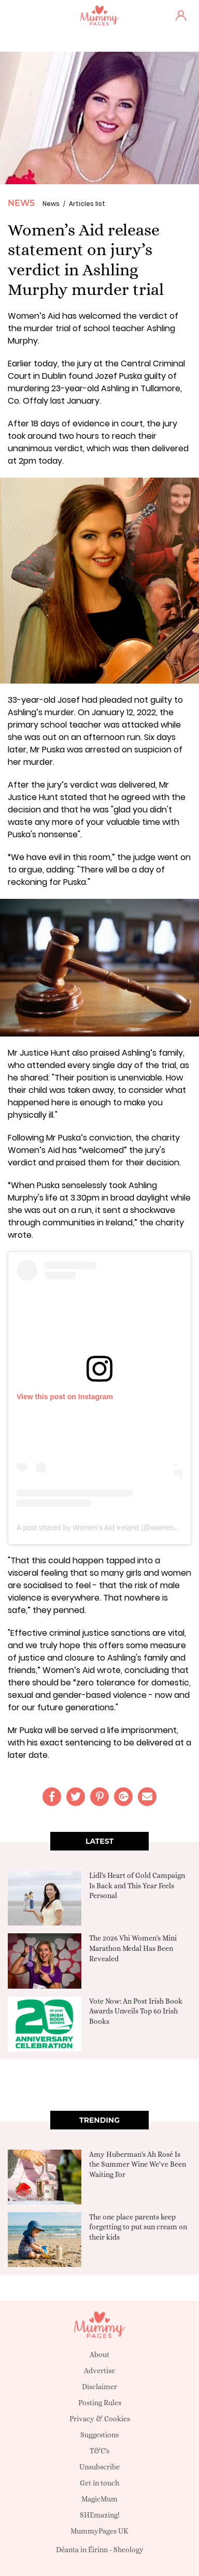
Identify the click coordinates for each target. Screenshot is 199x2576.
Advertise (99, 2370)
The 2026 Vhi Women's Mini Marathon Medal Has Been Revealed (133, 1948)
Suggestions (99, 2435)
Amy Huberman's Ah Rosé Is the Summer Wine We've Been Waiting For (137, 2164)
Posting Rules (99, 2403)
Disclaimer (99, 2386)
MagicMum (99, 2499)
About (99, 2354)
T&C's (99, 2451)
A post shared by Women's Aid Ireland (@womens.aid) (104, 1527)
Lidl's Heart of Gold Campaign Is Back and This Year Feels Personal (137, 1885)
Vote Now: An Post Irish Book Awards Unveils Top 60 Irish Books (135, 2011)
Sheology (128, 2549)
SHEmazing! (100, 2515)
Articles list (87, 203)
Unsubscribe (99, 2467)
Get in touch (99, 2483)
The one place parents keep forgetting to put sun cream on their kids (138, 2227)
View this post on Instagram (65, 1397)
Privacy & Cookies (99, 2419)
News (21, 203)
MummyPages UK (99, 2531)
